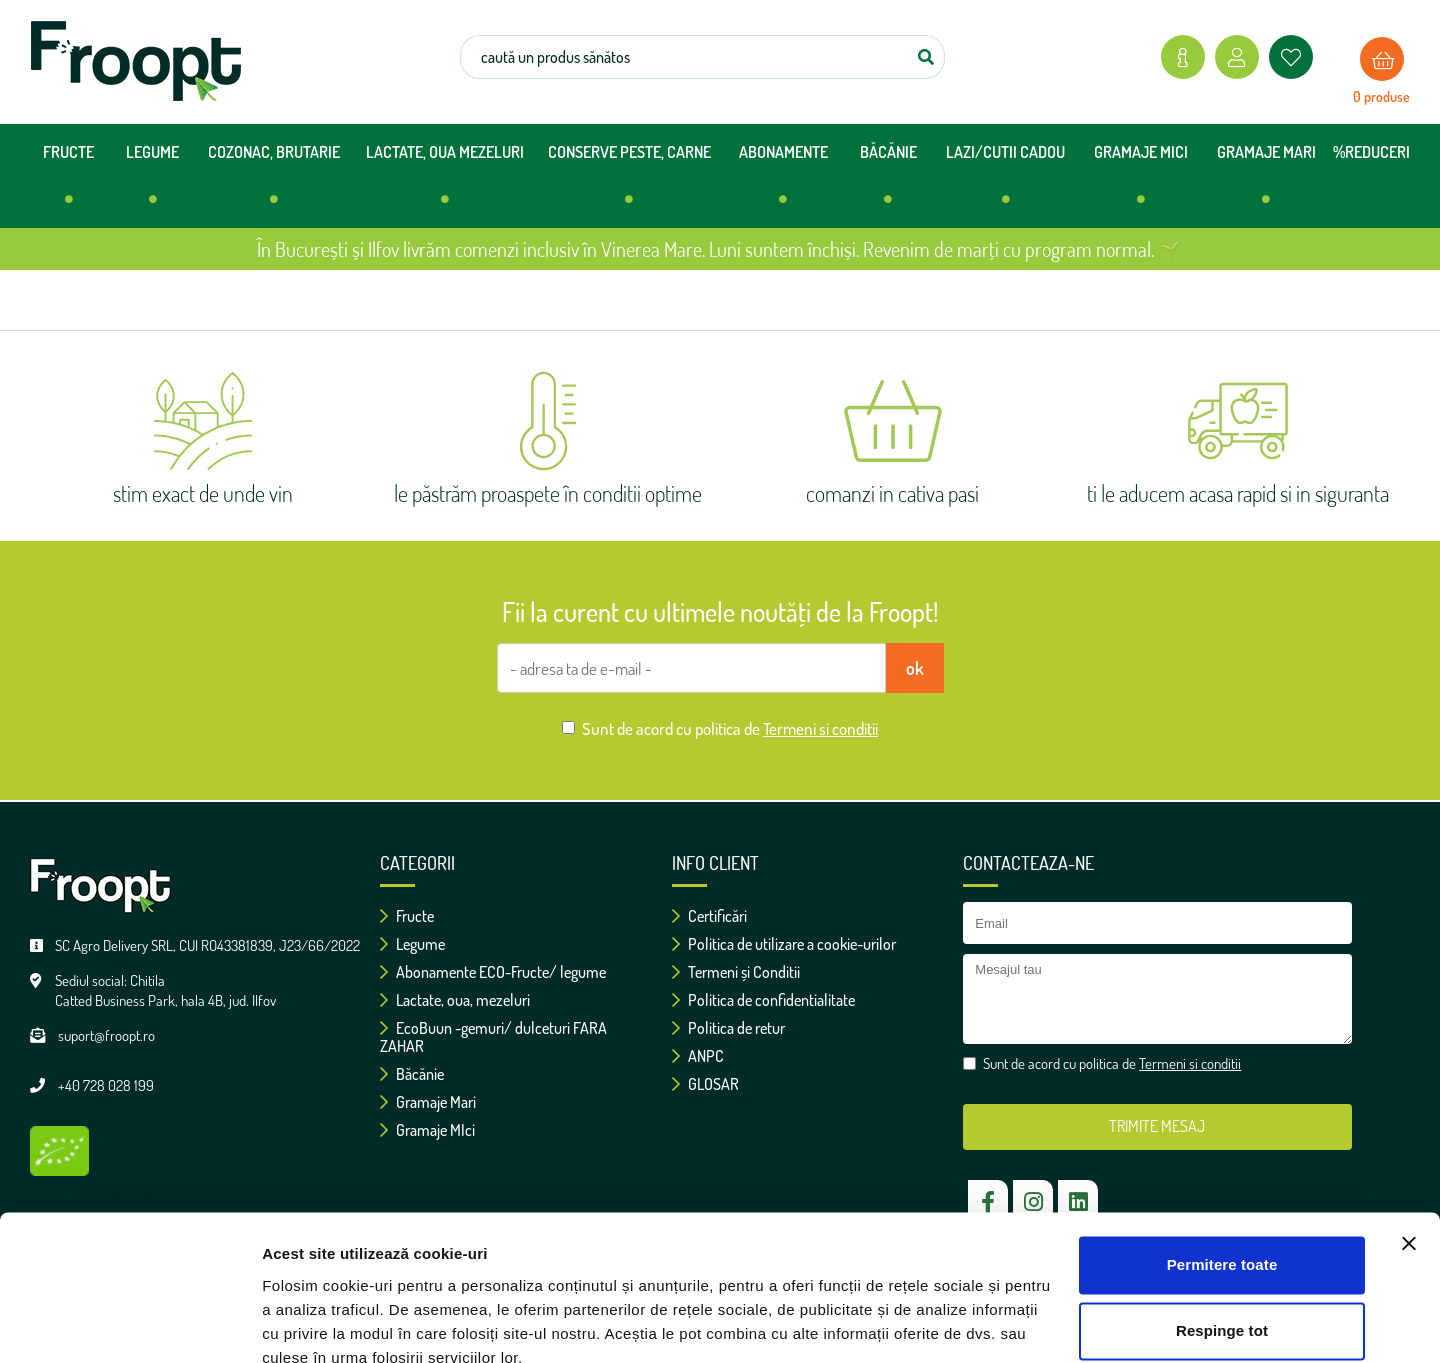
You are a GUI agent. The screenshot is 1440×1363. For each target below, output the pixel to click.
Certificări (709, 916)
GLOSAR (705, 1084)
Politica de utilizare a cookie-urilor (784, 944)
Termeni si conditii (820, 728)
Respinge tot (1222, 1241)
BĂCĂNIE (888, 182)
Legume (412, 944)
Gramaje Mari (428, 1102)
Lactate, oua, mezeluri (455, 1000)
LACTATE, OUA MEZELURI (445, 182)
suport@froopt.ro (106, 1035)
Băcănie (412, 1074)
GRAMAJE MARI (1266, 182)
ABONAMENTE (783, 182)
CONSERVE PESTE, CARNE (629, 182)
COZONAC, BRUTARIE (274, 182)
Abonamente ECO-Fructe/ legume (493, 972)
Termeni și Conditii (736, 972)
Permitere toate (1222, 1176)
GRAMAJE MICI (1141, 182)
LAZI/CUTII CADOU (1005, 182)
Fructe (407, 916)
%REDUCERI (1371, 152)
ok (915, 668)
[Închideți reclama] (1409, 1155)
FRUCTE (68, 182)
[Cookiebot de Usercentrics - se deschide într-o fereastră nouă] (129, 1324)
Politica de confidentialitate (763, 1000)
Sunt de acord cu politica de (730, 728)
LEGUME (152, 182)
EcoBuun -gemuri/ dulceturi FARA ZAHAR (493, 1037)
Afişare (288, 1323)
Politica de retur (728, 1028)
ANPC (698, 1056)
